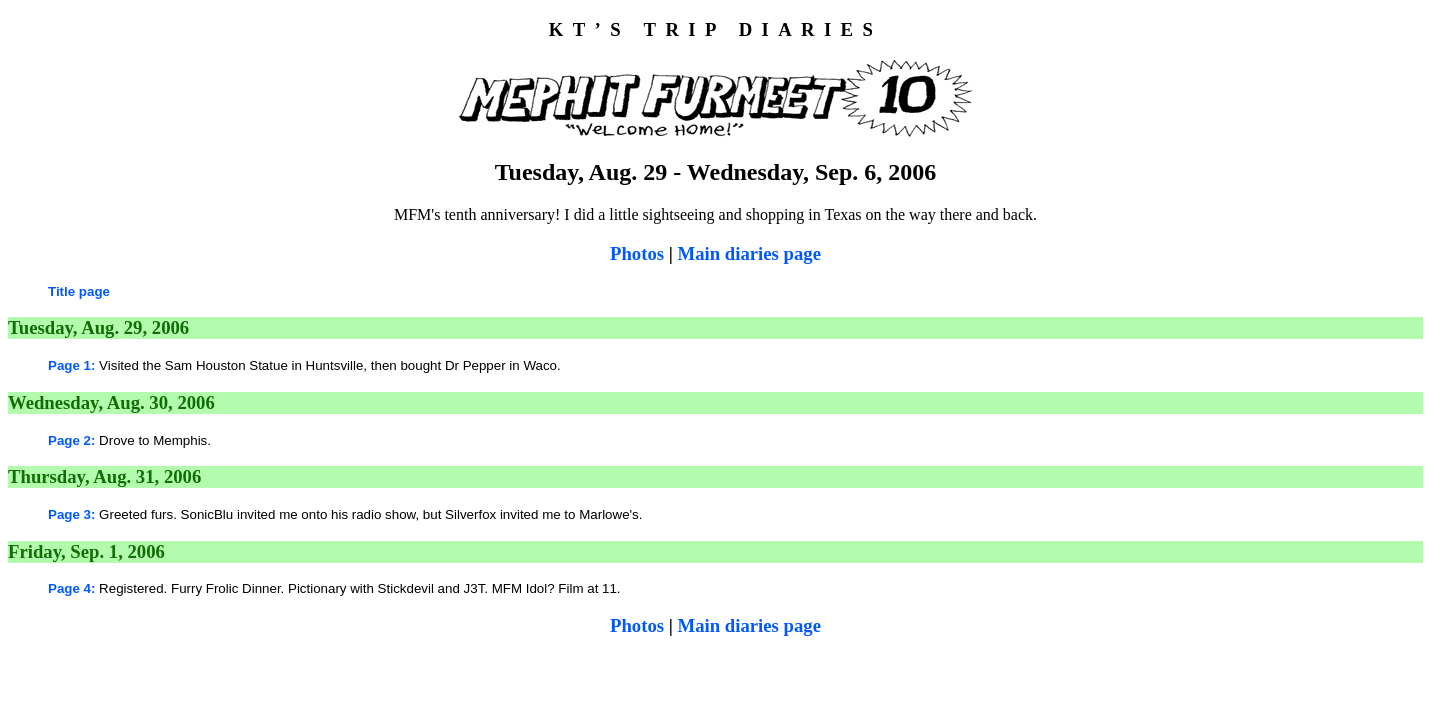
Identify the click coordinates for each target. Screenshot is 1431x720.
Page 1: (71, 365)
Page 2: (71, 440)
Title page (79, 291)
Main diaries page (749, 253)
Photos (637, 253)
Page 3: (71, 514)
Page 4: (71, 588)
